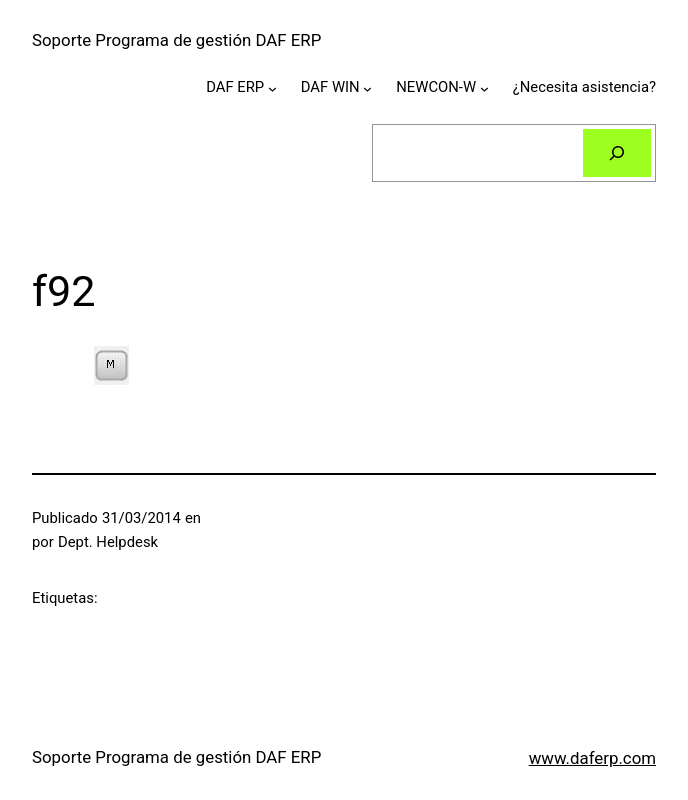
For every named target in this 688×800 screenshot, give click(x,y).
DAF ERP (235, 87)
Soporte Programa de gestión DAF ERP (176, 40)
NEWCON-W (436, 87)
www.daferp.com (592, 758)
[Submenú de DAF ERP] (272, 88)
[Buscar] (617, 153)
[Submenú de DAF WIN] (367, 88)
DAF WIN (330, 87)
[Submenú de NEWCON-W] (484, 88)
